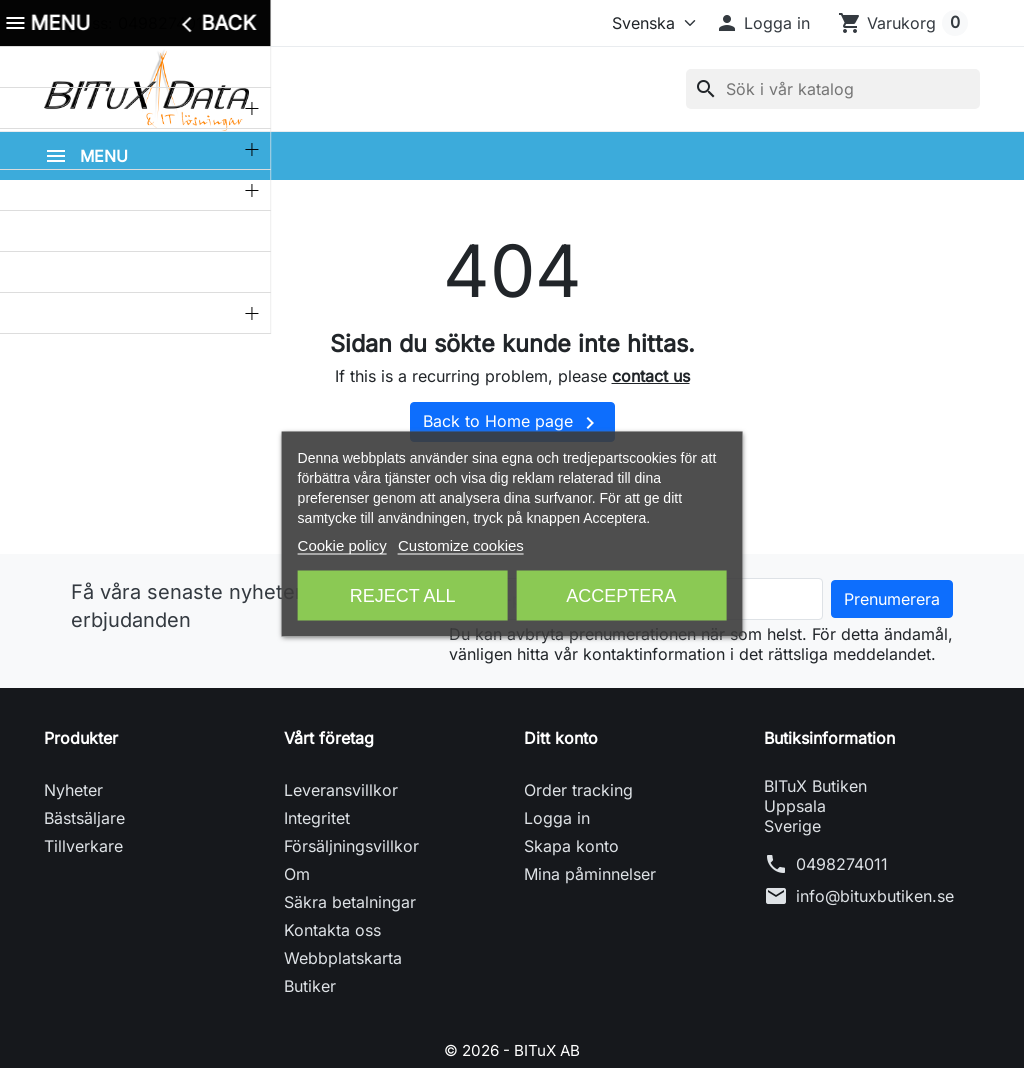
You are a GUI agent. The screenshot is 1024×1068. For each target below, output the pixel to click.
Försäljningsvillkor (351, 864)
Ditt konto (561, 756)
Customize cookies (461, 545)
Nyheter (73, 808)
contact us (651, 395)
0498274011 (842, 882)
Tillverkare (83, 864)
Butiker (310, 1004)
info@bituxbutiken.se (875, 914)
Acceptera (621, 596)
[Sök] (833, 98)
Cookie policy (342, 545)
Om (297, 892)
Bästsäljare (84, 836)
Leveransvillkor (341, 808)
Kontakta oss (332, 948)
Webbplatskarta (343, 976)
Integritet (317, 836)
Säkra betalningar (350, 920)
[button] (762, 23)
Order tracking (578, 808)
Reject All (403, 596)
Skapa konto (571, 864)
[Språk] (649, 23)
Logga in (557, 836)
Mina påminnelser (590, 892)
